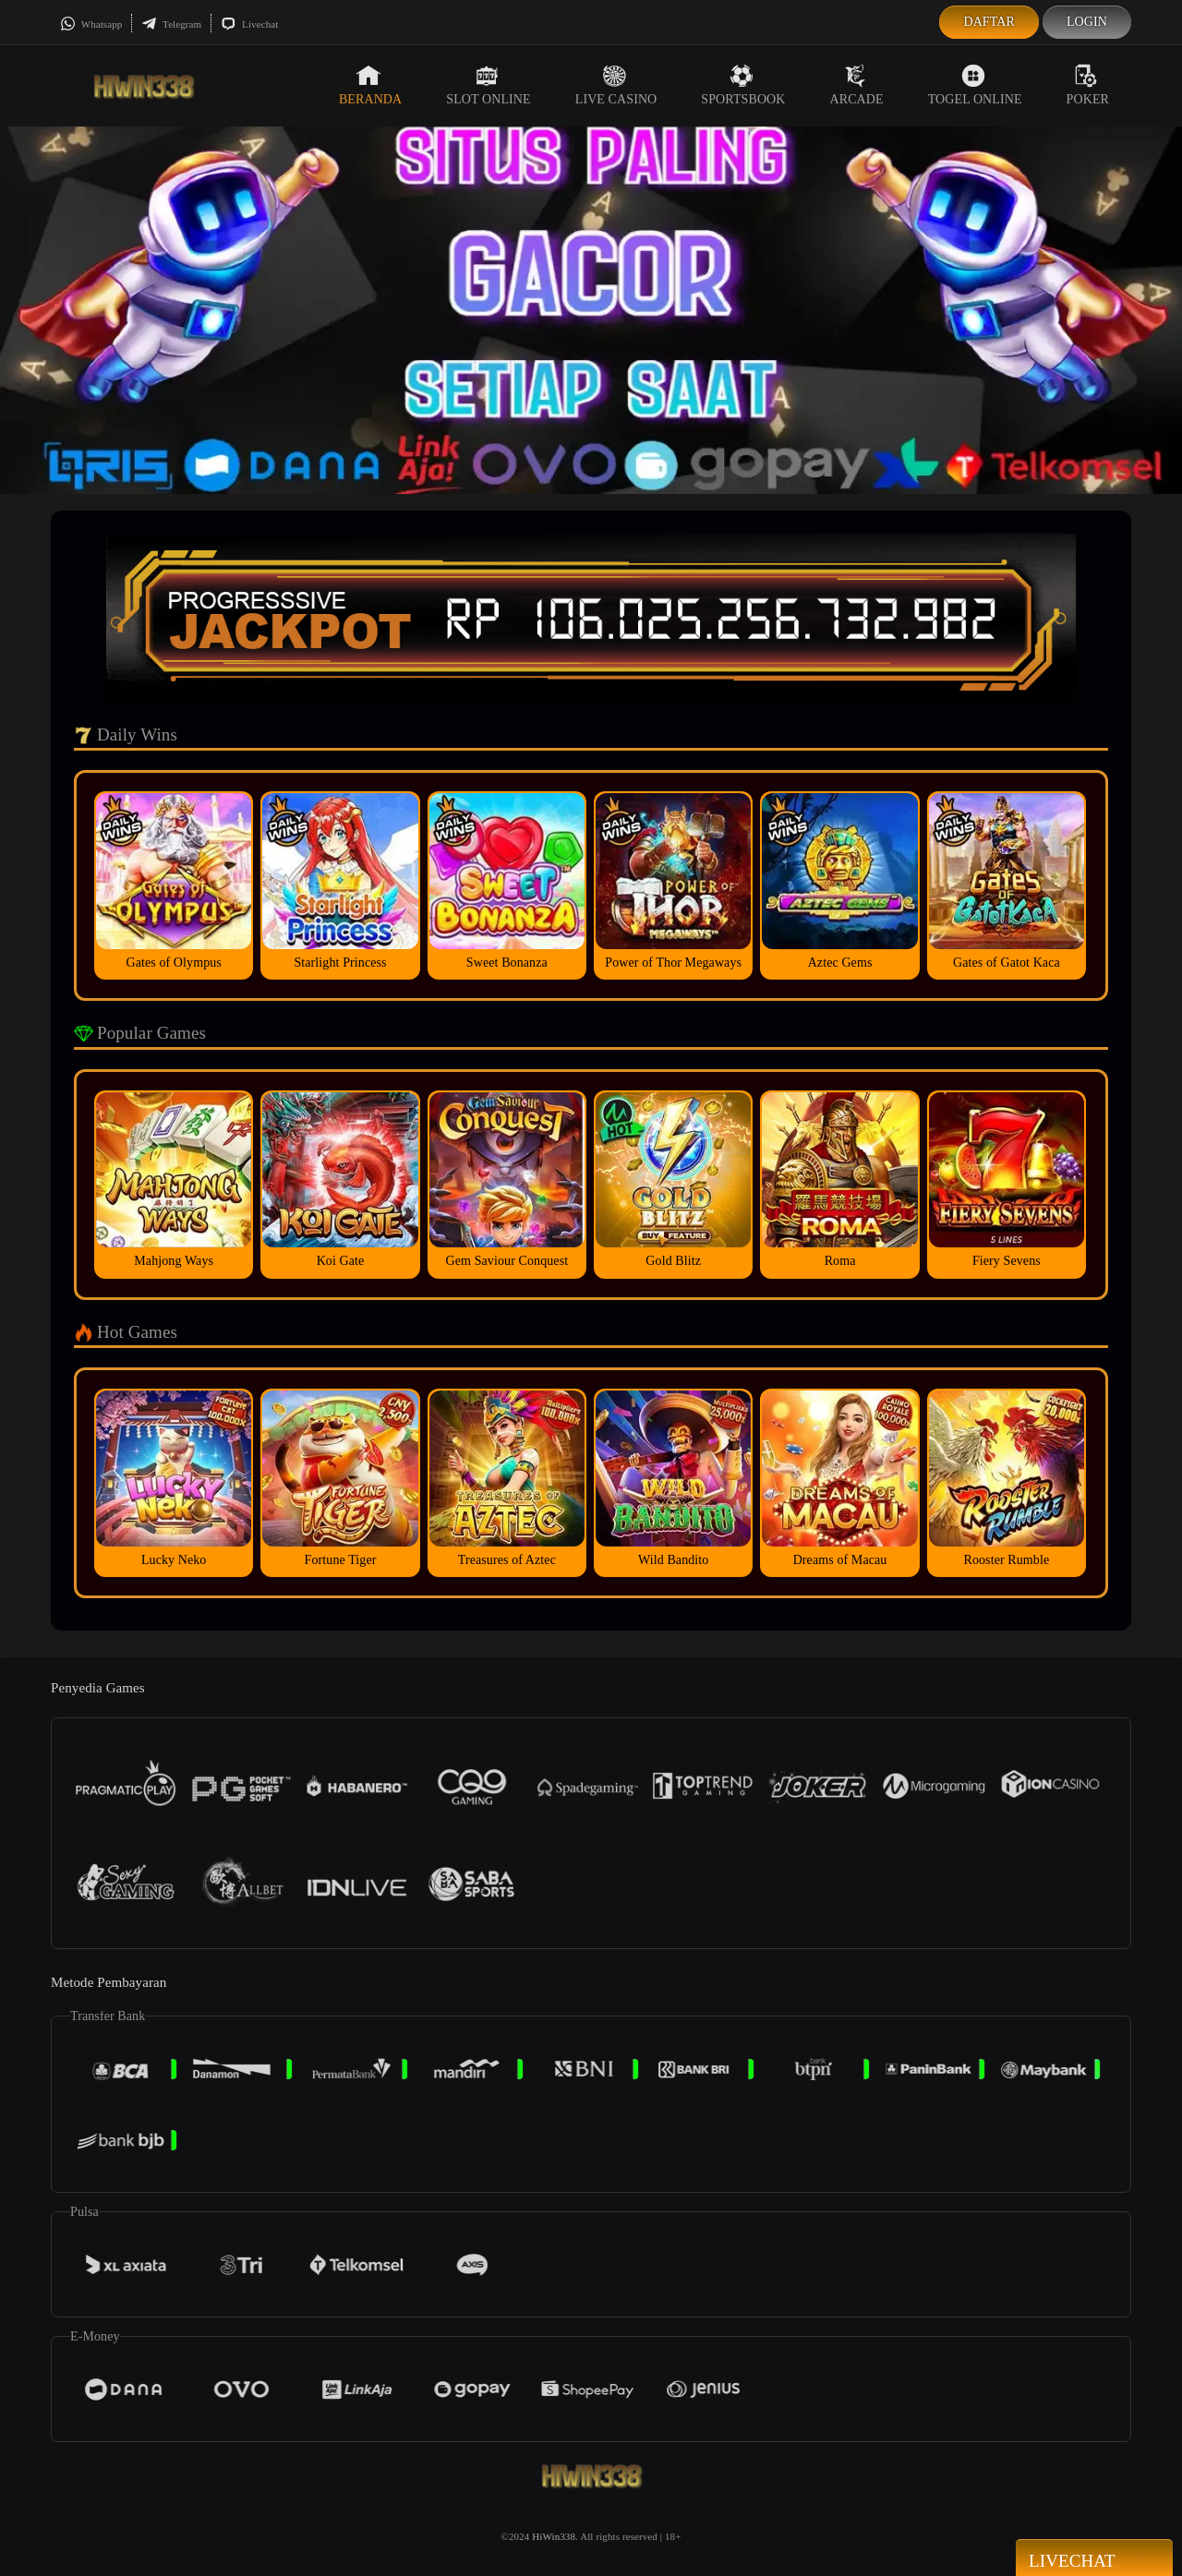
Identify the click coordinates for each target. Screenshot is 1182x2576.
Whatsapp (91, 24)
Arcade (857, 85)
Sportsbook (743, 85)
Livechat (249, 24)
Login (1087, 22)
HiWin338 (553, 2536)
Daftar (989, 22)
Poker (1088, 85)
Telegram (171, 24)
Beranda (370, 85)
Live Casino (616, 85)
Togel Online (975, 85)
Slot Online (488, 85)
